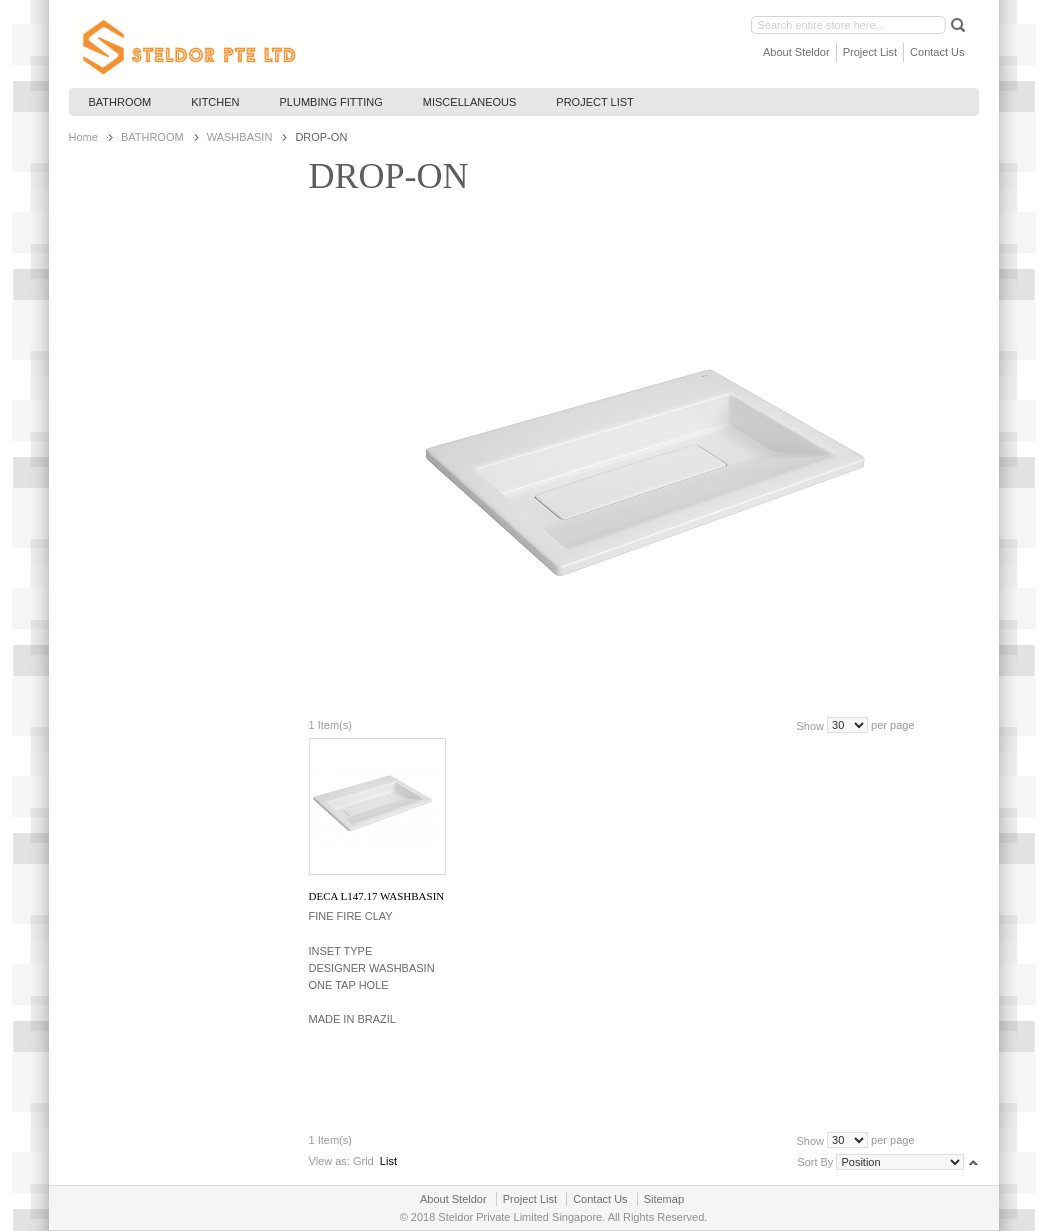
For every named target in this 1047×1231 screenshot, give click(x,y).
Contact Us (937, 52)
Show (810, 725)
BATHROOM (152, 137)
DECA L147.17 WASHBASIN (377, 896)
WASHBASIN (240, 137)
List (388, 1161)
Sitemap (664, 1199)
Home (83, 137)
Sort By (815, 1162)
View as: (329, 1161)
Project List (870, 52)
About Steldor (796, 52)
